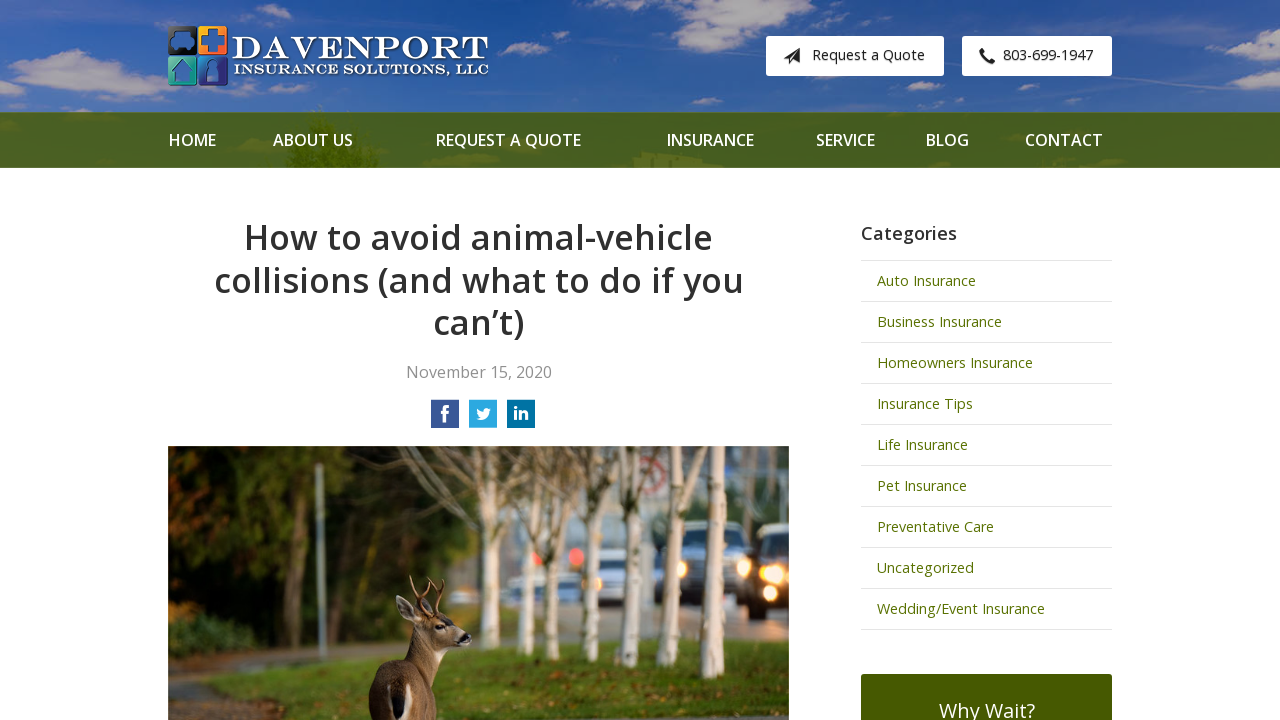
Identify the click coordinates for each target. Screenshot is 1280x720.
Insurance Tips (925, 403)
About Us (313, 140)
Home (192, 140)
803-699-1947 (1032, 56)
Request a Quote (850, 56)
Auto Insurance (926, 280)
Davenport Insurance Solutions (328, 56)
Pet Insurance (922, 485)
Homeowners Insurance (955, 362)
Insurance (710, 140)
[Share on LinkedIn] (521, 420)
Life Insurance (922, 444)
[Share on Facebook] (445, 420)
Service (845, 140)
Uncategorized (925, 567)
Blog (947, 140)
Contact (1064, 140)
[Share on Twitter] (483, 420)
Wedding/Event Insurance (961, 608)
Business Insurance (939, 321)
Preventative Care (935, 526)
